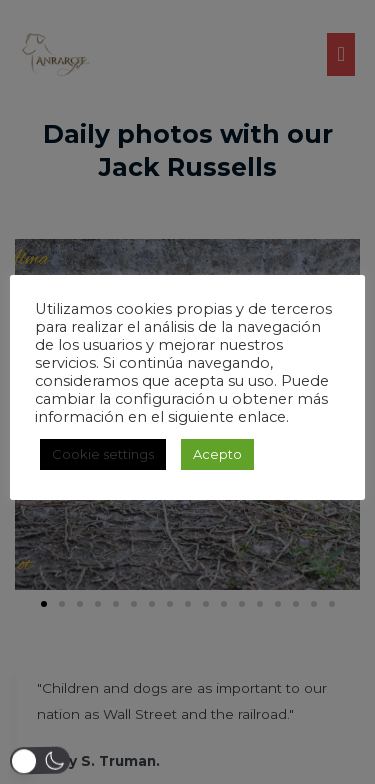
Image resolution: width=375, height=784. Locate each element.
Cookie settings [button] (103, 454)
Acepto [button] (217, 454)
